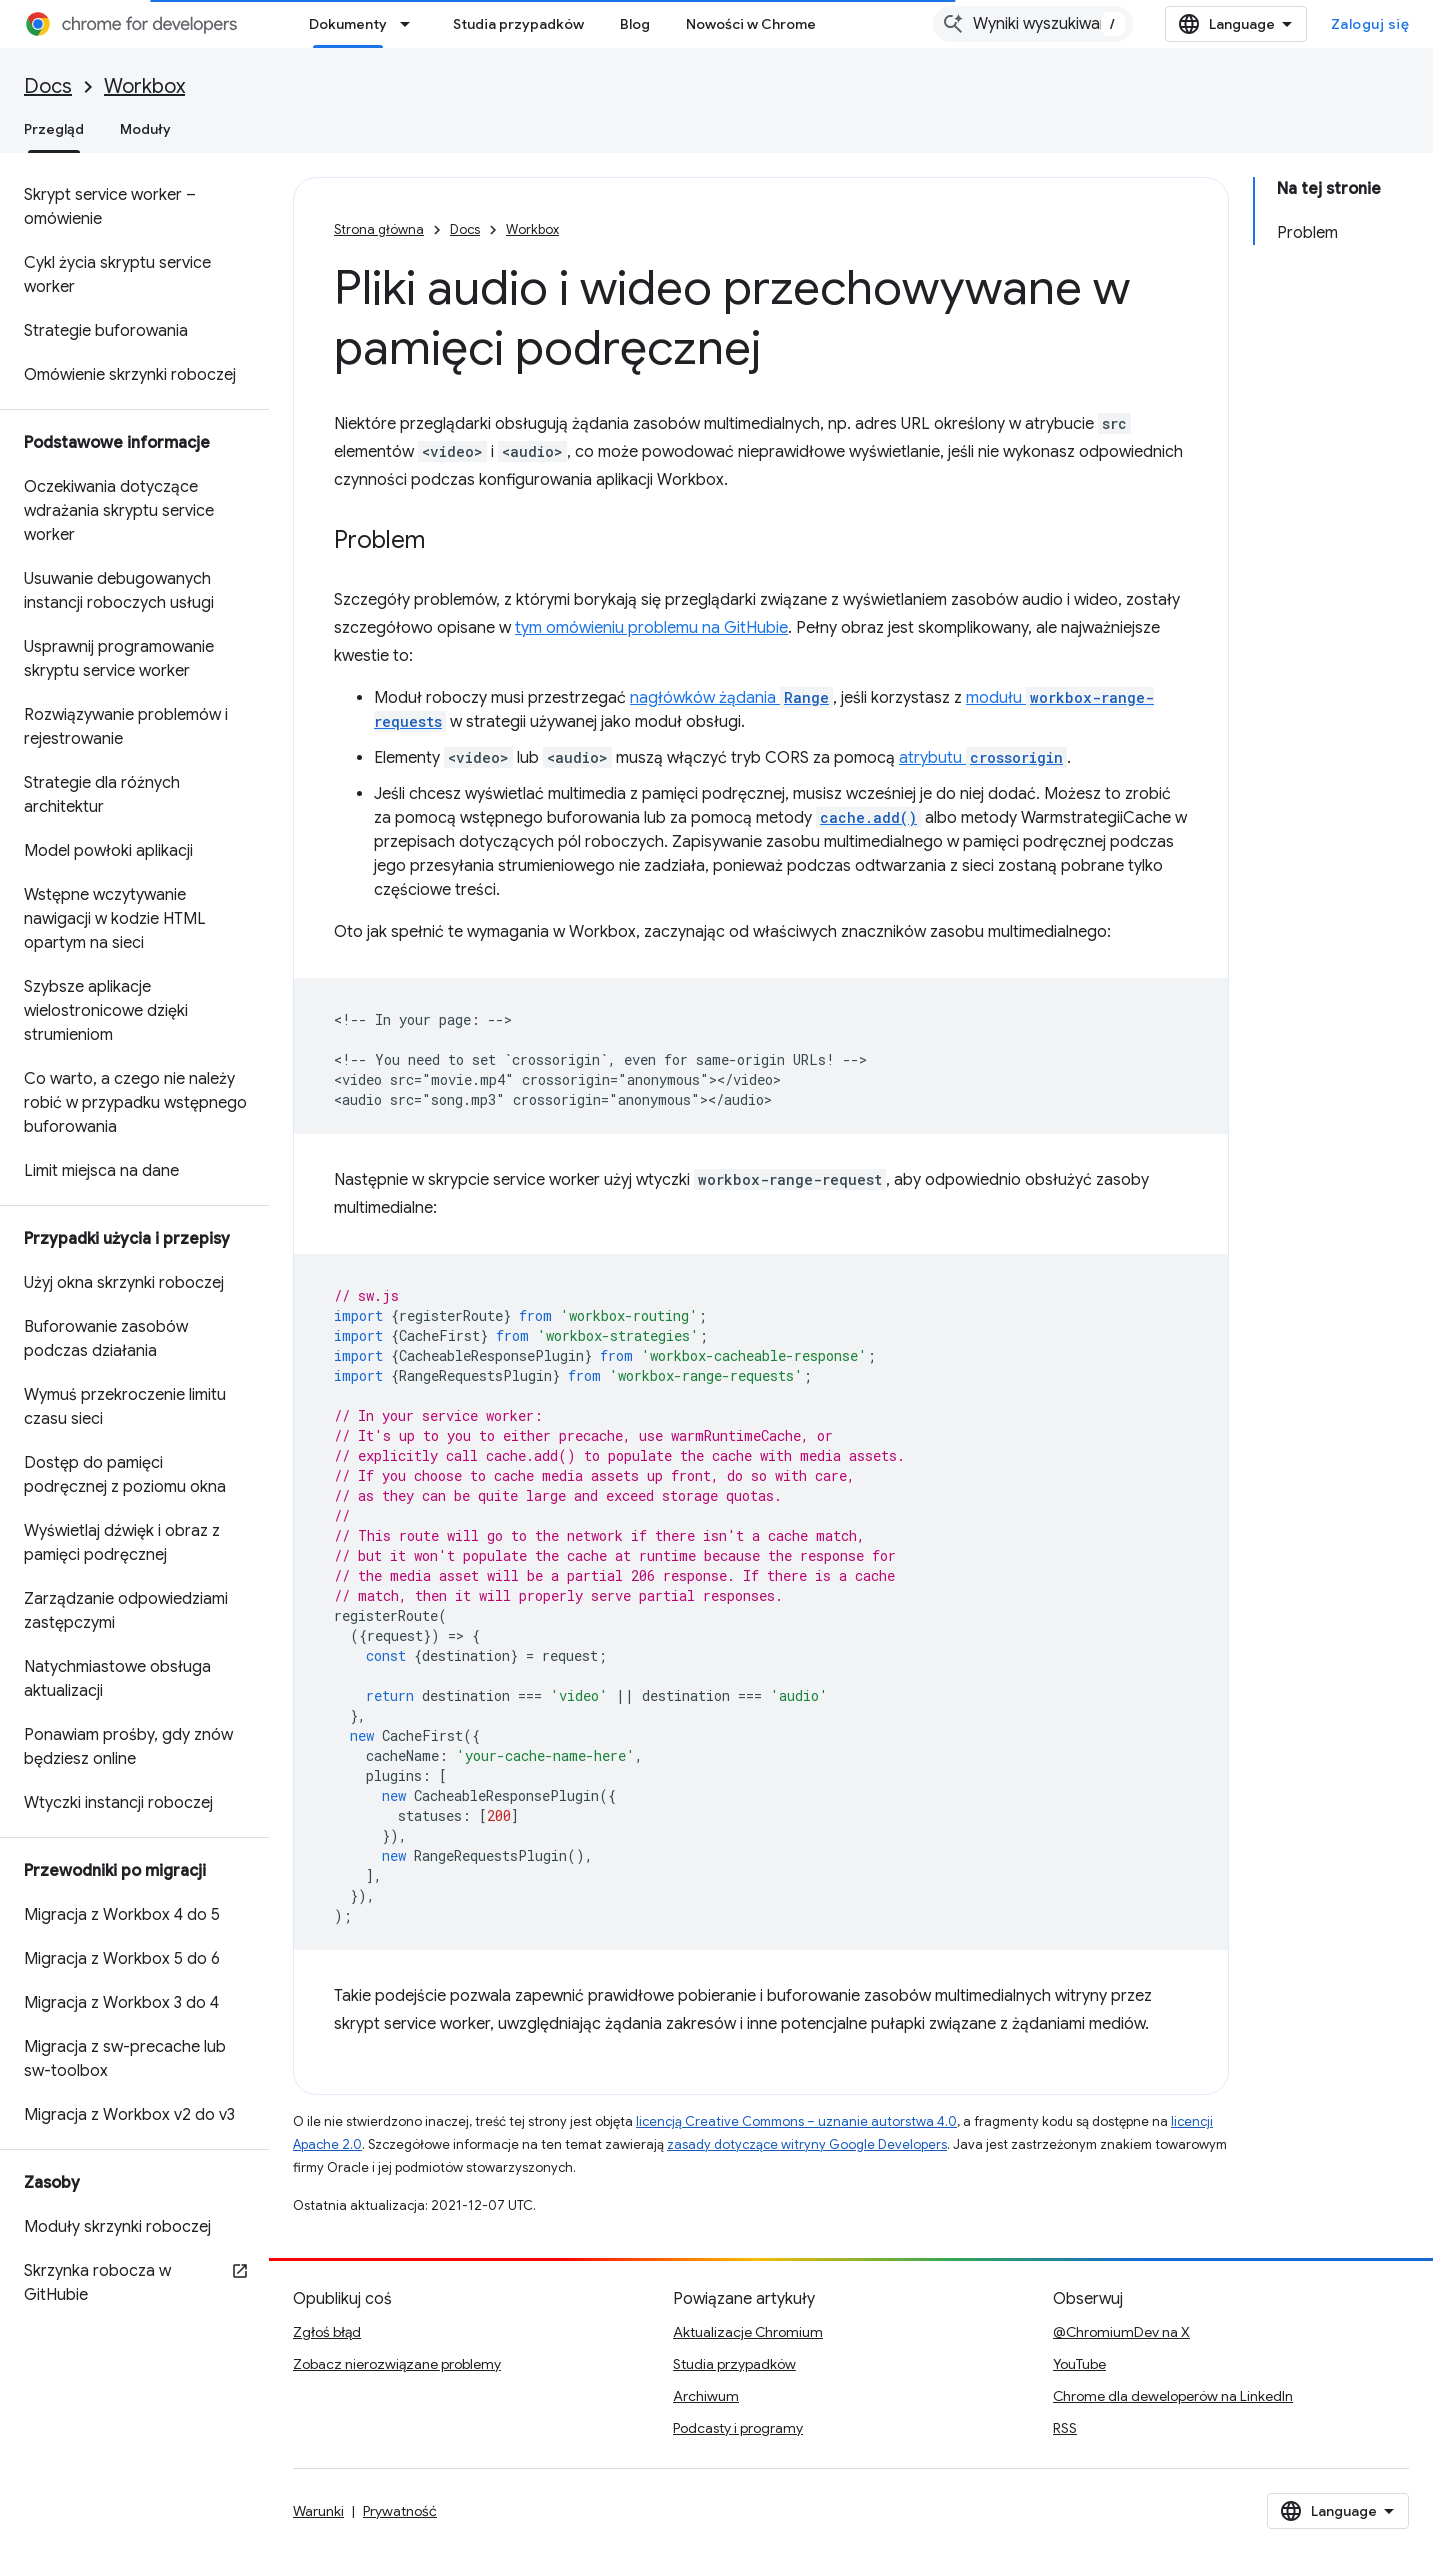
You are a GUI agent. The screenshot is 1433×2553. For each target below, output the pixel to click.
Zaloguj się (1370, 24)
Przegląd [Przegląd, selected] (54, 129)
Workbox (144, 86)
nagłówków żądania (731, 698)
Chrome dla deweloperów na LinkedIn (1173, 2396)
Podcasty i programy (738, 2428)
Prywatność (400, 2511)
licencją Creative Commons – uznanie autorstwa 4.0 (796, 2121)
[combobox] (1033, 24)
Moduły (145, 129)
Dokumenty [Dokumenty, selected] (348, 24)
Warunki (318, 2511)
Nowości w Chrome (751, 24)
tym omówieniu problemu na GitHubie (651, 628)
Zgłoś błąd (327, 2332)
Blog (635, 24)
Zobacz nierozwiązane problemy (397, 2364)
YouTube (1079, 2364)
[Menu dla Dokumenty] (411, 24)
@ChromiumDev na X (1121, 2332)
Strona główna (379, 229)
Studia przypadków (518, 24)
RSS (1065, 2428)
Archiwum (706, 2396)
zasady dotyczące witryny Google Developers (807, 2144)
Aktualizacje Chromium (748, 2332)
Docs (48, 86)
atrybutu (983, 758)
